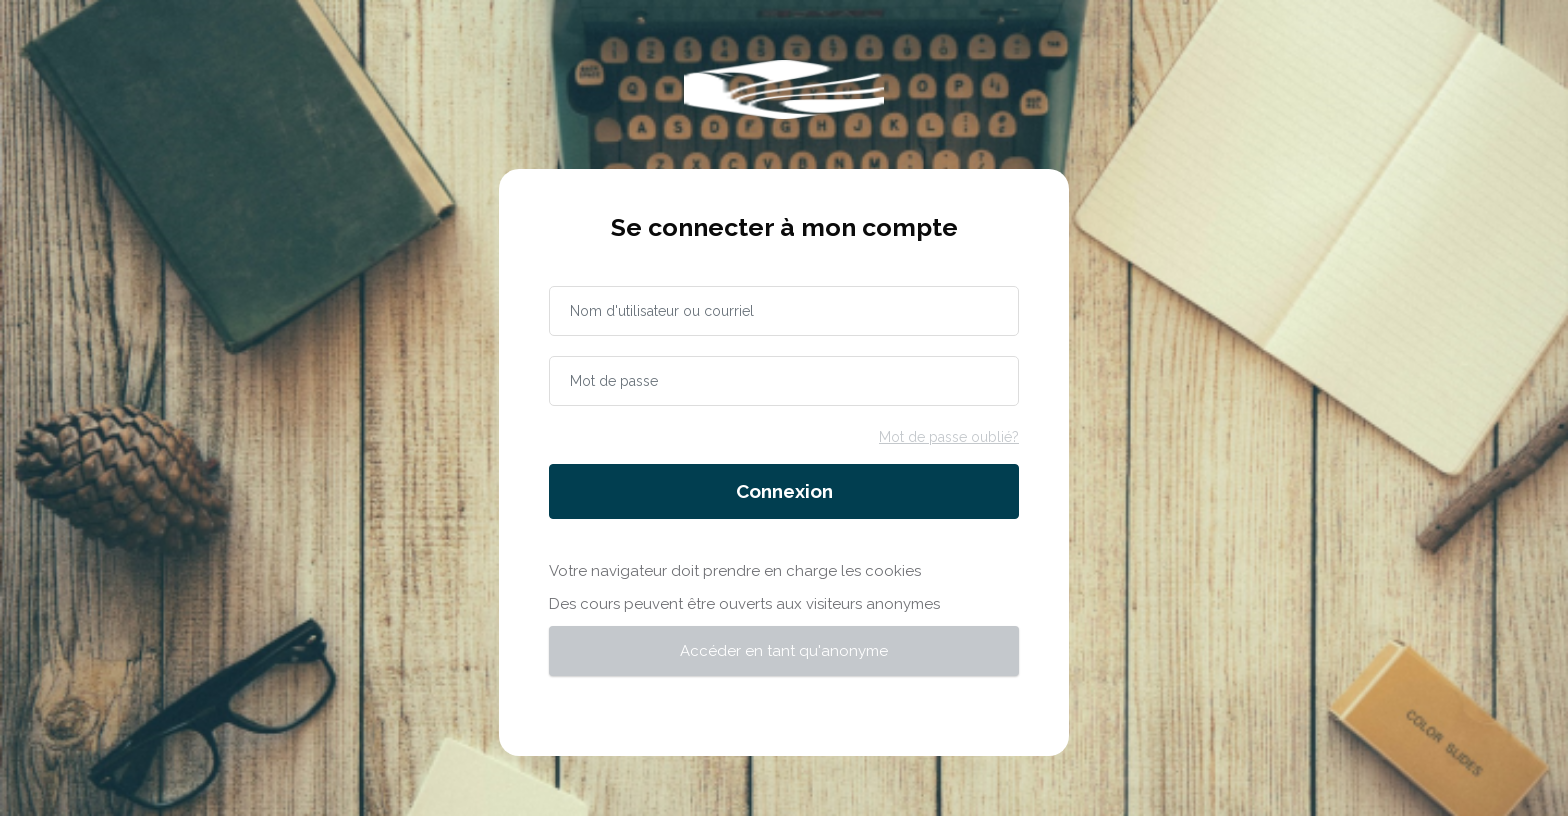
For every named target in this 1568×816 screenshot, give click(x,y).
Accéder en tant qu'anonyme (784, 651)
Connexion (784, 491)
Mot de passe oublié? (949, 437)
